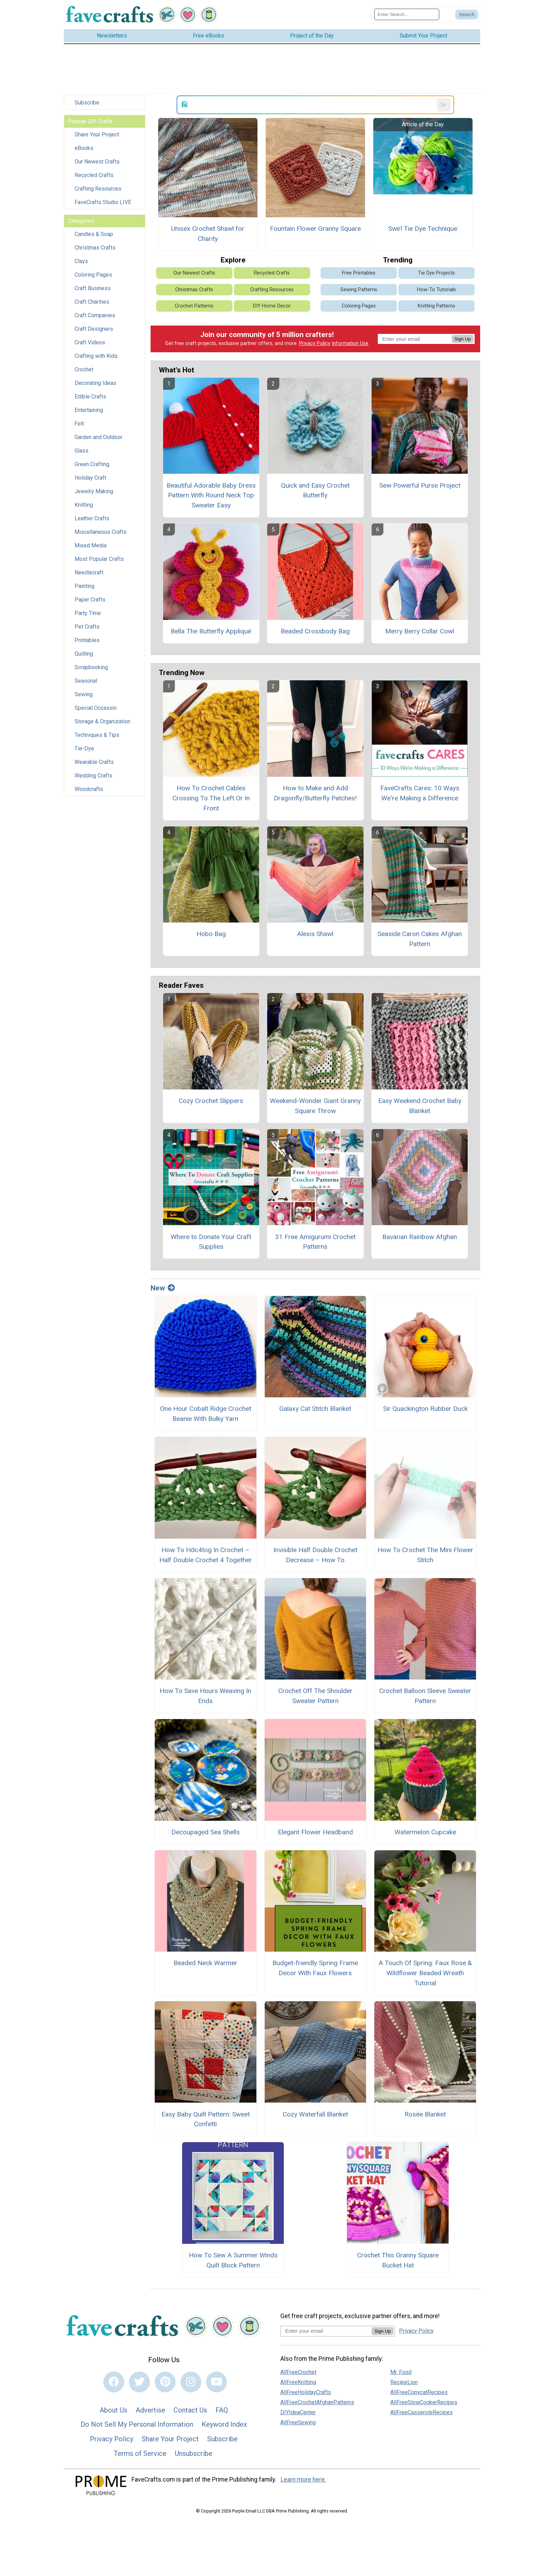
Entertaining (89, 410)
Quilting (84, 653)
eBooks (84, 148)
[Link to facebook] (113, 2382)
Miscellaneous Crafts (101, 532)
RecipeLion (404, 2382)
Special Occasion (96, 708)
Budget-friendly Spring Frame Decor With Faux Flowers (315, 1968)
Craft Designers (94, 329)
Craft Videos (90, 342)
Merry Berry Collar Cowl (419, 631)
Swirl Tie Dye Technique (422, 229)
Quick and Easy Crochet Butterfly (315, 490)
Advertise (150, 2410)
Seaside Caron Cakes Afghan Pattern (419, 939)
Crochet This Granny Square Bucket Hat (398, 2260)
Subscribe (87, 102)
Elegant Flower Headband (315, 1832)
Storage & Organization (102, 721)
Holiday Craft (90, 477)
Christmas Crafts (95, 247)
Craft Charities (92, 301)
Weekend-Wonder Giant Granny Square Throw (315, 1106)
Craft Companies (95, 315)
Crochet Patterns (194, 306)
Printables (87, 640)
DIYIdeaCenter (298, 2412)
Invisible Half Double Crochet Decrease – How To (315, 1555)
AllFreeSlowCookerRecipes (423, 2402)
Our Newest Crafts (97, 161)
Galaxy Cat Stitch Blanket (315, 1409)
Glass (81, 450)
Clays (81, 261)
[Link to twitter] (139, 2382)
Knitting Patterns (436, 306)
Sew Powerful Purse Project (419, 485)
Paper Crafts (90, 599)
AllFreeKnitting (298, 2382)
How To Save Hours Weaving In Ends (205, 1696)
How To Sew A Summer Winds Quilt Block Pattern (233, 2260)
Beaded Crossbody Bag (315, 631)
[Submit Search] (466, 14)
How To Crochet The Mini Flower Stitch (425, 1555)
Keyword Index (224, 2424)
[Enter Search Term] (406, 14)
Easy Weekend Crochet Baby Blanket (419, 1106)
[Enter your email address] (326, 2330)
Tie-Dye (84, 748)
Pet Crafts (87, 626)
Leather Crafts (92, 518)
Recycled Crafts (94, 175)
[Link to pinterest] (165, 2382)
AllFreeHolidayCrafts (305, 2392)
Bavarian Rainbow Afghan (419, 1237)
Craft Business (93, 288)
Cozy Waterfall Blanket (315, 2114)
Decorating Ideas (95, 383)
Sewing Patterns (358, 290)
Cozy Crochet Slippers (211, 1101)
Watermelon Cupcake (425, 1832)
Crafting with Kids (96, 356)
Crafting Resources (98, 188)
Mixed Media (91, 545)
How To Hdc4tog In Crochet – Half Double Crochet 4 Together (205, 1555)
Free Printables (358, 273)
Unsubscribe (193, 2453)
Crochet (84, 369)
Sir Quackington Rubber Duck (425, 1409)
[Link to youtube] (216, 2382)
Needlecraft (89, 572)
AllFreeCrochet (298, 2372)
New (163, 1288)
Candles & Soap (94, 234)
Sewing (84, 694)
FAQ (221, 2410)
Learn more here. (303, 2479)
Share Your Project (97, 134)
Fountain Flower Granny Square (315, 229)
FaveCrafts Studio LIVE (103, 202)
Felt (79, 423)
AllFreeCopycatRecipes (419, 2392)
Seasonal (86, 680)
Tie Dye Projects (436, 273)
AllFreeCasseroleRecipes (421, 2412)
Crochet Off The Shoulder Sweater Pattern (315, 1696)
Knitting (84, 505)
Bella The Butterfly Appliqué (211, 631)
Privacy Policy (314, 343)
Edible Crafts (90, 396)
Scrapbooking (91, 667)
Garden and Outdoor (98, 437)
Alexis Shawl (315, 934)
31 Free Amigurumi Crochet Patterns (315, 1242)
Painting (84, 586)
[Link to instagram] (190, 2382)
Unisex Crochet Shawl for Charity (207, 234)
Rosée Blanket (425, 2114)
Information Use (350, 343)
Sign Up (462, 339)
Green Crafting (92, 464)
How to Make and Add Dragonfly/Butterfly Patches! (315, 793)
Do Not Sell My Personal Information (136, 2424)
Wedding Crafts (93, 775)
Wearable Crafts (94, 762)
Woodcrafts (89, 789)
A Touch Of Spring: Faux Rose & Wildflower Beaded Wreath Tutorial (425, 1973)
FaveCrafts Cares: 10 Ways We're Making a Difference (419, 793)
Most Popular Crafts (99, 559)
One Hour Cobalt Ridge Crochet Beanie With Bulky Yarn (205, 1414)
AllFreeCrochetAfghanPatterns (317, 2402)
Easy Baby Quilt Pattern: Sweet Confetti (205, 2119)
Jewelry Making (94, 491)
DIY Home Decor (272, 306)
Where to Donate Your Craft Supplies (211, 1242)
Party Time (88, 613)
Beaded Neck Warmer (205, 1963)
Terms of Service (140, 2453)
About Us (113, 2410)
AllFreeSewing (298, 2422)
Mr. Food (400, 2372)
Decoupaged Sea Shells (205, 1832)
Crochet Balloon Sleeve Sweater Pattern (425, 1696)
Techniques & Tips (97, 735)
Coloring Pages (93, 274)
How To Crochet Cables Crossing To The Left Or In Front (211, 798)
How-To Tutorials (436, 290)
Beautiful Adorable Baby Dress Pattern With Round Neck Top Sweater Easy (211, 495)
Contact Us (190, 2410)
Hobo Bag (211, 934)
